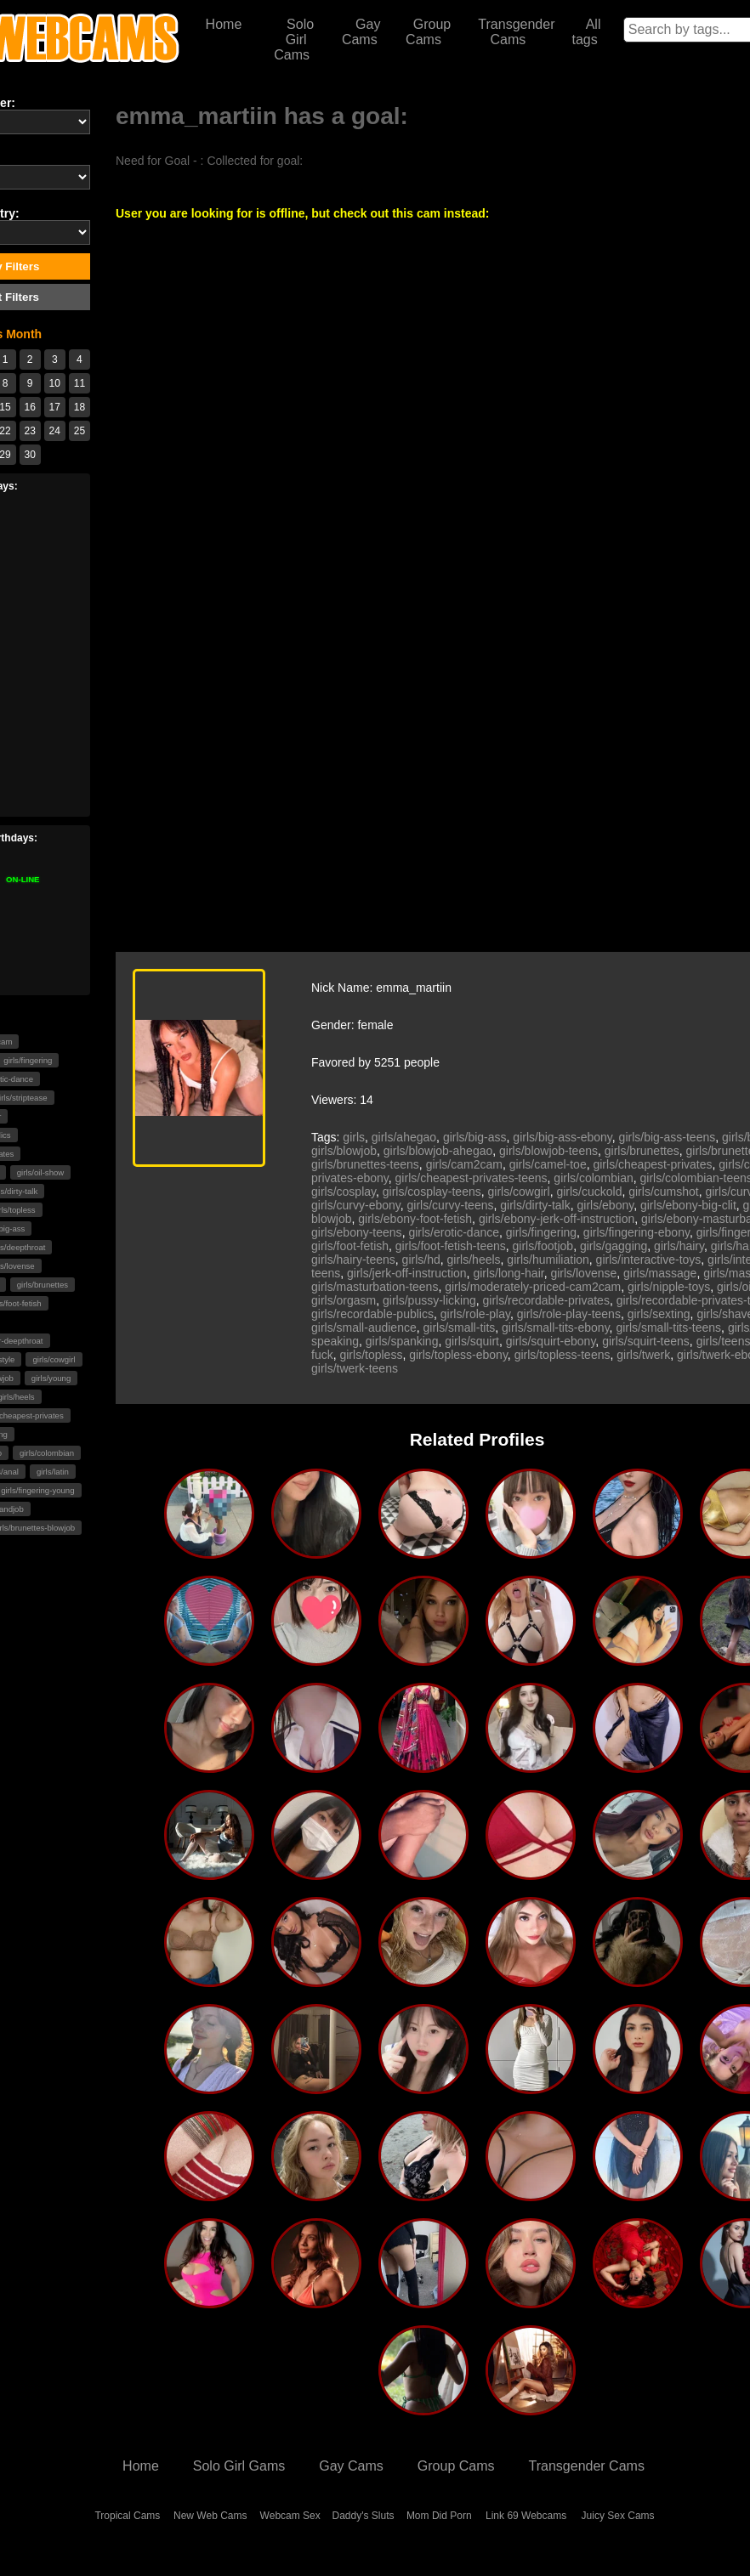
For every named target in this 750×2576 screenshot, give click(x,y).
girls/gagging (613, 1246)
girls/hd (421, 1259)
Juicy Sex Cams (618, 2516)
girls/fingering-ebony (636, 1232)
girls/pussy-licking (429, 1300)
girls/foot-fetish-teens (450, 1246)
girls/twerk (643, 1355)
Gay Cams (361, 32)
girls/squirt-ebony (551, 1341)
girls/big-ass (475, 1137)
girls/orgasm (343, 1300)
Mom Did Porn (439, 2516)
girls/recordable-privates (546, 1300)
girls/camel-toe (548, 1164)
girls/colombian (47, 1453)
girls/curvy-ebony (356, 1205)
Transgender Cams (516, 32)
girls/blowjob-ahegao (438, 1151)
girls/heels (474, 1259)
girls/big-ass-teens (667, 1137)
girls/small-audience (364, 1327)
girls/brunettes (42, 1284)
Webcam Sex (290, 2516)
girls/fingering (541, 1232)
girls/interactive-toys (649, 1259)
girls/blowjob (344, 1151)
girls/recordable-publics (372, 1314)
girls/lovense (583, 1273)
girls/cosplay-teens (432, 1191)
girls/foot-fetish (350, 1246)
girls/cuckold (589, 1191)
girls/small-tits (459, 1327)
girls (354, 1137)
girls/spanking (402, 1341)
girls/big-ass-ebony (562, 1137)
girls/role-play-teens (569, 1314)
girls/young (51, 1378)
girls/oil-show (40, 1172)
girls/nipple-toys (669, 1287)
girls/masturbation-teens (374, 1287)
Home (224, 24)
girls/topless (370, 1355)
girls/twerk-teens (354, 1368)
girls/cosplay (343, 1191)
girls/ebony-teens (356, 1232)
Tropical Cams (127, 2516)
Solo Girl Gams (239, 2466)
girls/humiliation (547, 1259)
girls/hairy (679, 1246)
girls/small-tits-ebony (556, 1327)
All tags (585, 32)
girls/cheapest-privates (652, 1164)
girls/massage (659, 1273)
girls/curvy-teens (450, 1205)
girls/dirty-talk (535, 1205)
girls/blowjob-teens (548, 1151)
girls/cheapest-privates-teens (471, 1178)
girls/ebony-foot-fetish (415, 1219)
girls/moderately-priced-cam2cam (533, 1287)
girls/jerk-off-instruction (407, 1273)
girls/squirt (472, 1341)
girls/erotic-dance (453, 1232)
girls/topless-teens (562, 1355)
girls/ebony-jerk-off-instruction (556, 1219)
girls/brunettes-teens (365, 1164)
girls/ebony (605, 1205)
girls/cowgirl (53, 1359)
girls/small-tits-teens (668, 1327)
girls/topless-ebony (458, 1355)
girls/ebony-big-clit (688, 1205)
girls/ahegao (404, 1137)
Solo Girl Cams (294, 39)
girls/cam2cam (464, 1164)
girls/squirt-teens (646, 1341)
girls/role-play (475, 1314)
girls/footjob (543, 1246)
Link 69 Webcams (526, 2516)
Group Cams (428, 32)
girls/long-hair (508, 1273)
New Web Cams (210, 2516)
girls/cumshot (663, 1191)
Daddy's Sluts (363, 2516)
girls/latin (53, 1471)
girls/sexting (659, 1314)
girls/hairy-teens (353, 1259)
